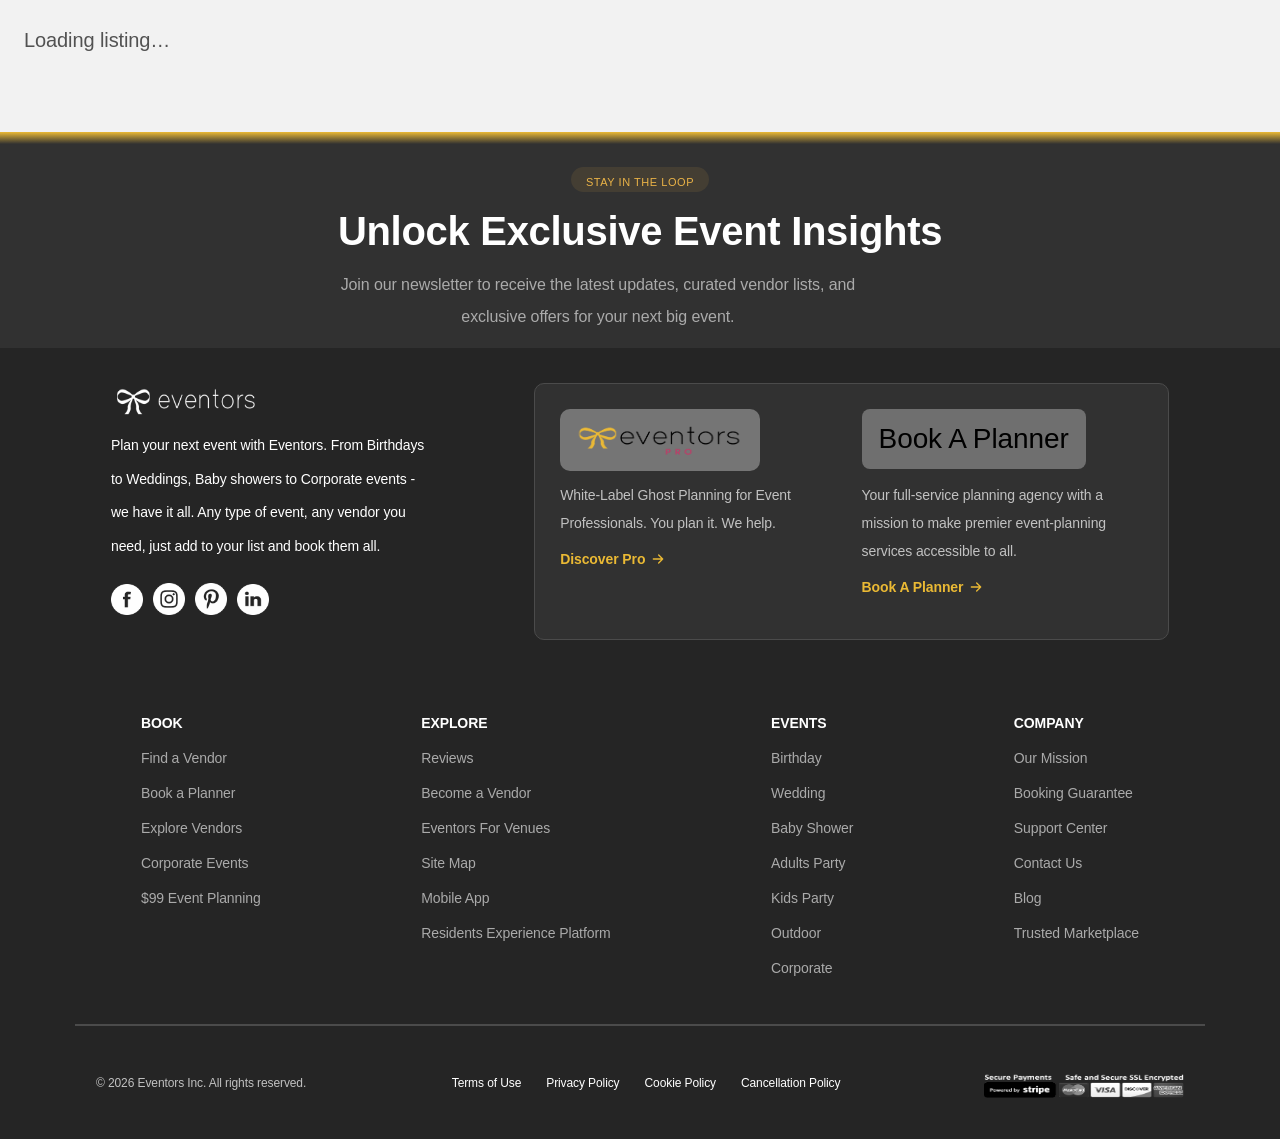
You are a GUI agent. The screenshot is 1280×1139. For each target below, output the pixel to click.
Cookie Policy (680, 1083)
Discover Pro (613, 559)
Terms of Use (486, 1083)
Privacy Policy (582, 1083)
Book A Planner (923, 587)
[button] (184, 758)
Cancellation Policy (791, 1083)
